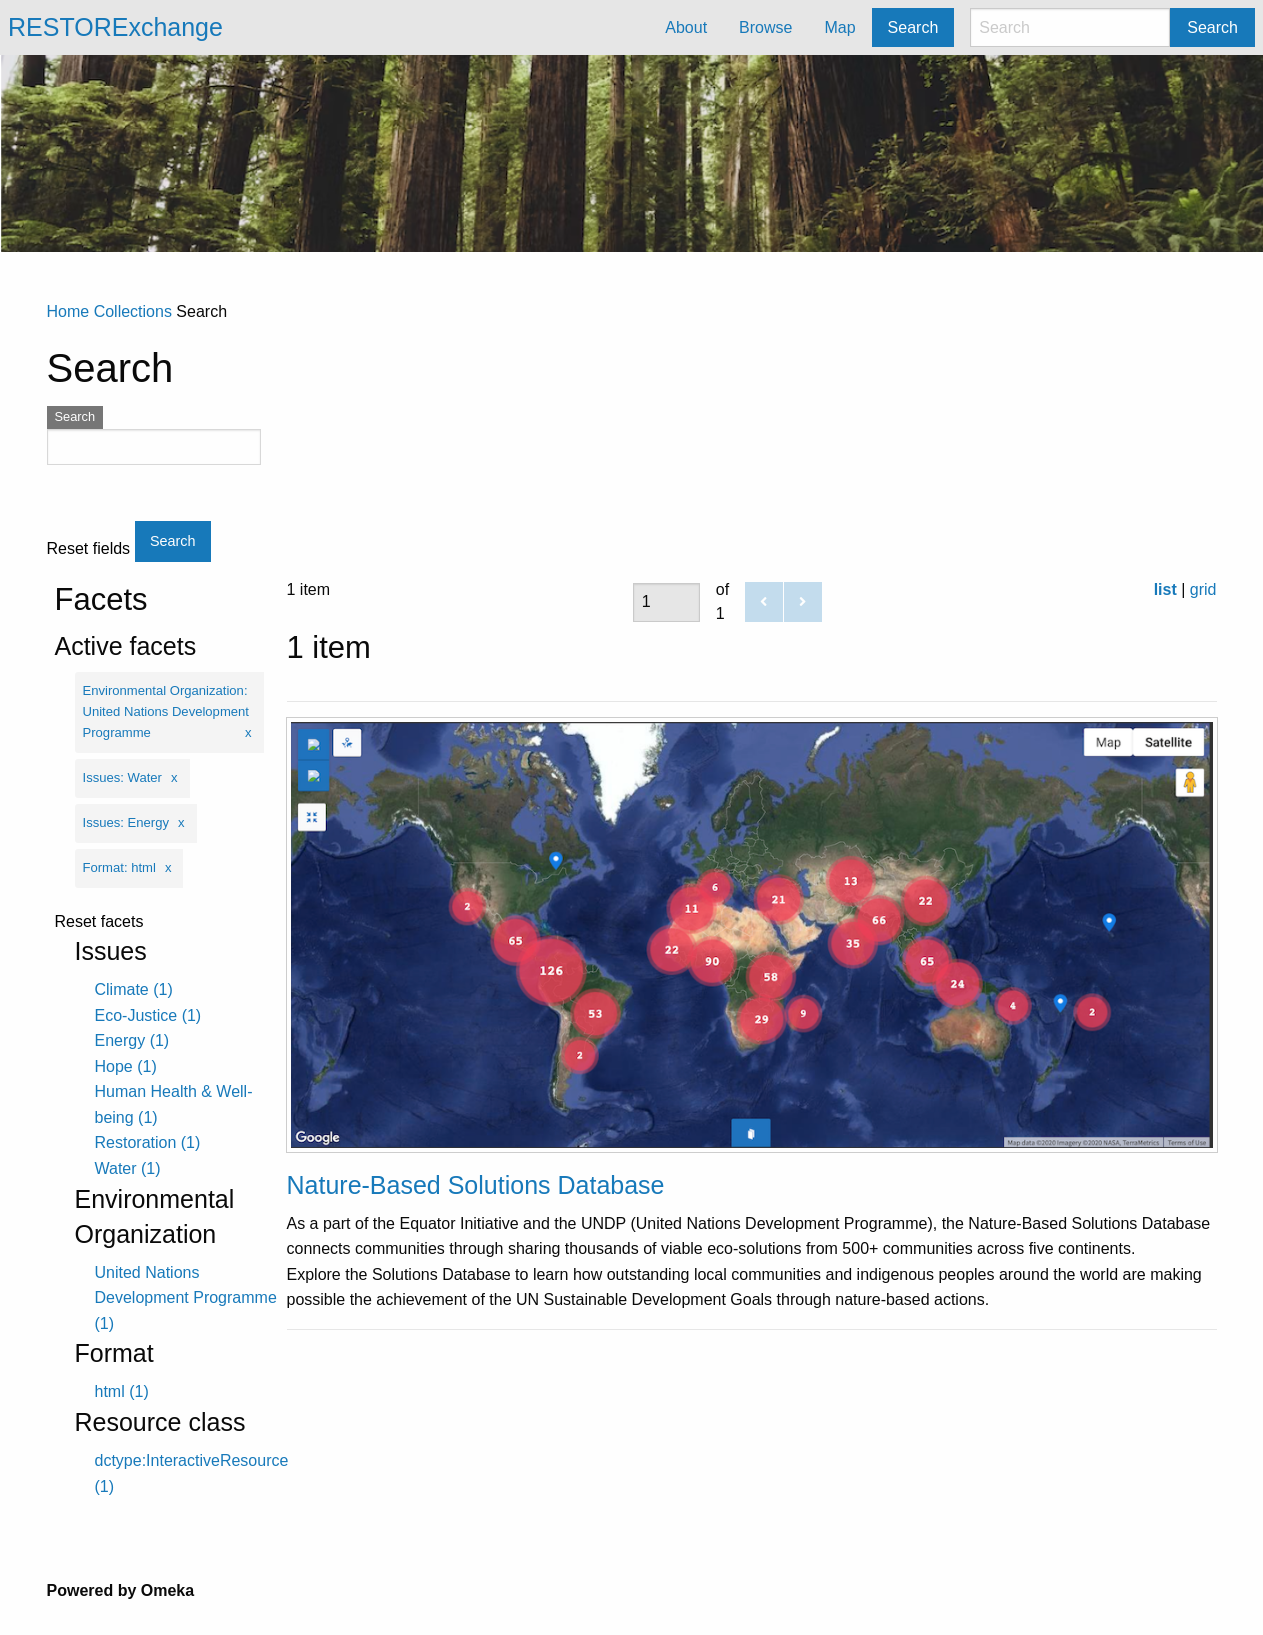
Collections (133, 311)
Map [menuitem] (839, 27)
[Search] (1070, 27)
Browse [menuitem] (765, 27)
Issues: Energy (126, 822)
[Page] (666, 602)
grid (1203, 589)
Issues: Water (122, 777)
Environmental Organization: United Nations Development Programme (166, 711)
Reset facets (99, 922)
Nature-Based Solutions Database (476, 1185)
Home (68, 311)
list (1165, 589)
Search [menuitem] (913, 27)
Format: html (119, 867)
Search (1212, 27)
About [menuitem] (686, 27)
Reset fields (89, 549)
